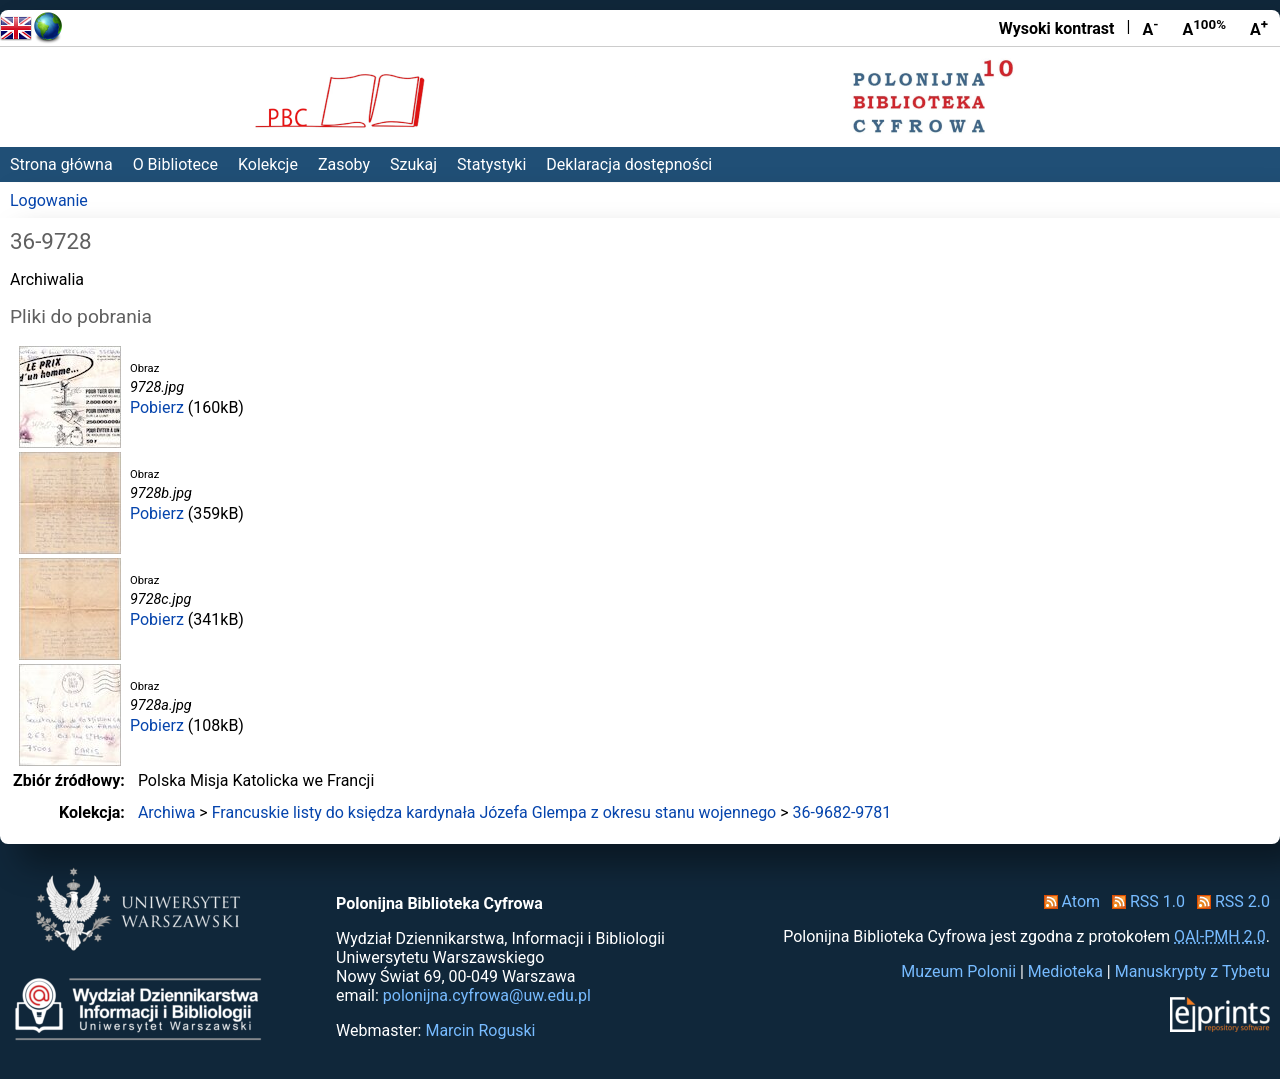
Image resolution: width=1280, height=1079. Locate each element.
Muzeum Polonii (958, 971)
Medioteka (1065, 971)
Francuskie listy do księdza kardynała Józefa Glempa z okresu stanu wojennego (494, 812)
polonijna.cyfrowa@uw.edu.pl (487, 995)
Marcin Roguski (480, 1030)
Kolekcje (268, 164)
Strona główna (61, 164)
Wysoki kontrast (1057, 28)
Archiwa (167, 812)
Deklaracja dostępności (629, 164)
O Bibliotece (175, 164)
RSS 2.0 (1229, 901)
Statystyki (491, 164)
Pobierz (157, 407)
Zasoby (344, 164)
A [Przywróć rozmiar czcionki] (1204, 28)
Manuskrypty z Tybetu (1192, 971)
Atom (1068, 901)
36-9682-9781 (842, 812)
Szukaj (413, 164)
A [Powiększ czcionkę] (1259, 28)
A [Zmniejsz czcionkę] (1150, 28)
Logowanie (49, 200)
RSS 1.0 (1144, 901)
